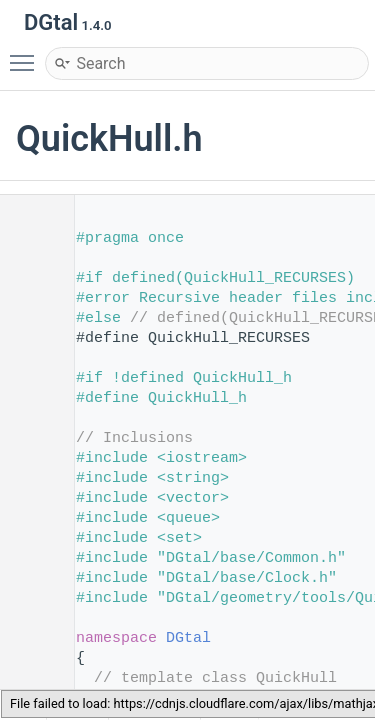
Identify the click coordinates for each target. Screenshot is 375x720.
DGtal (188, 638)
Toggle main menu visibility (27, 54)
